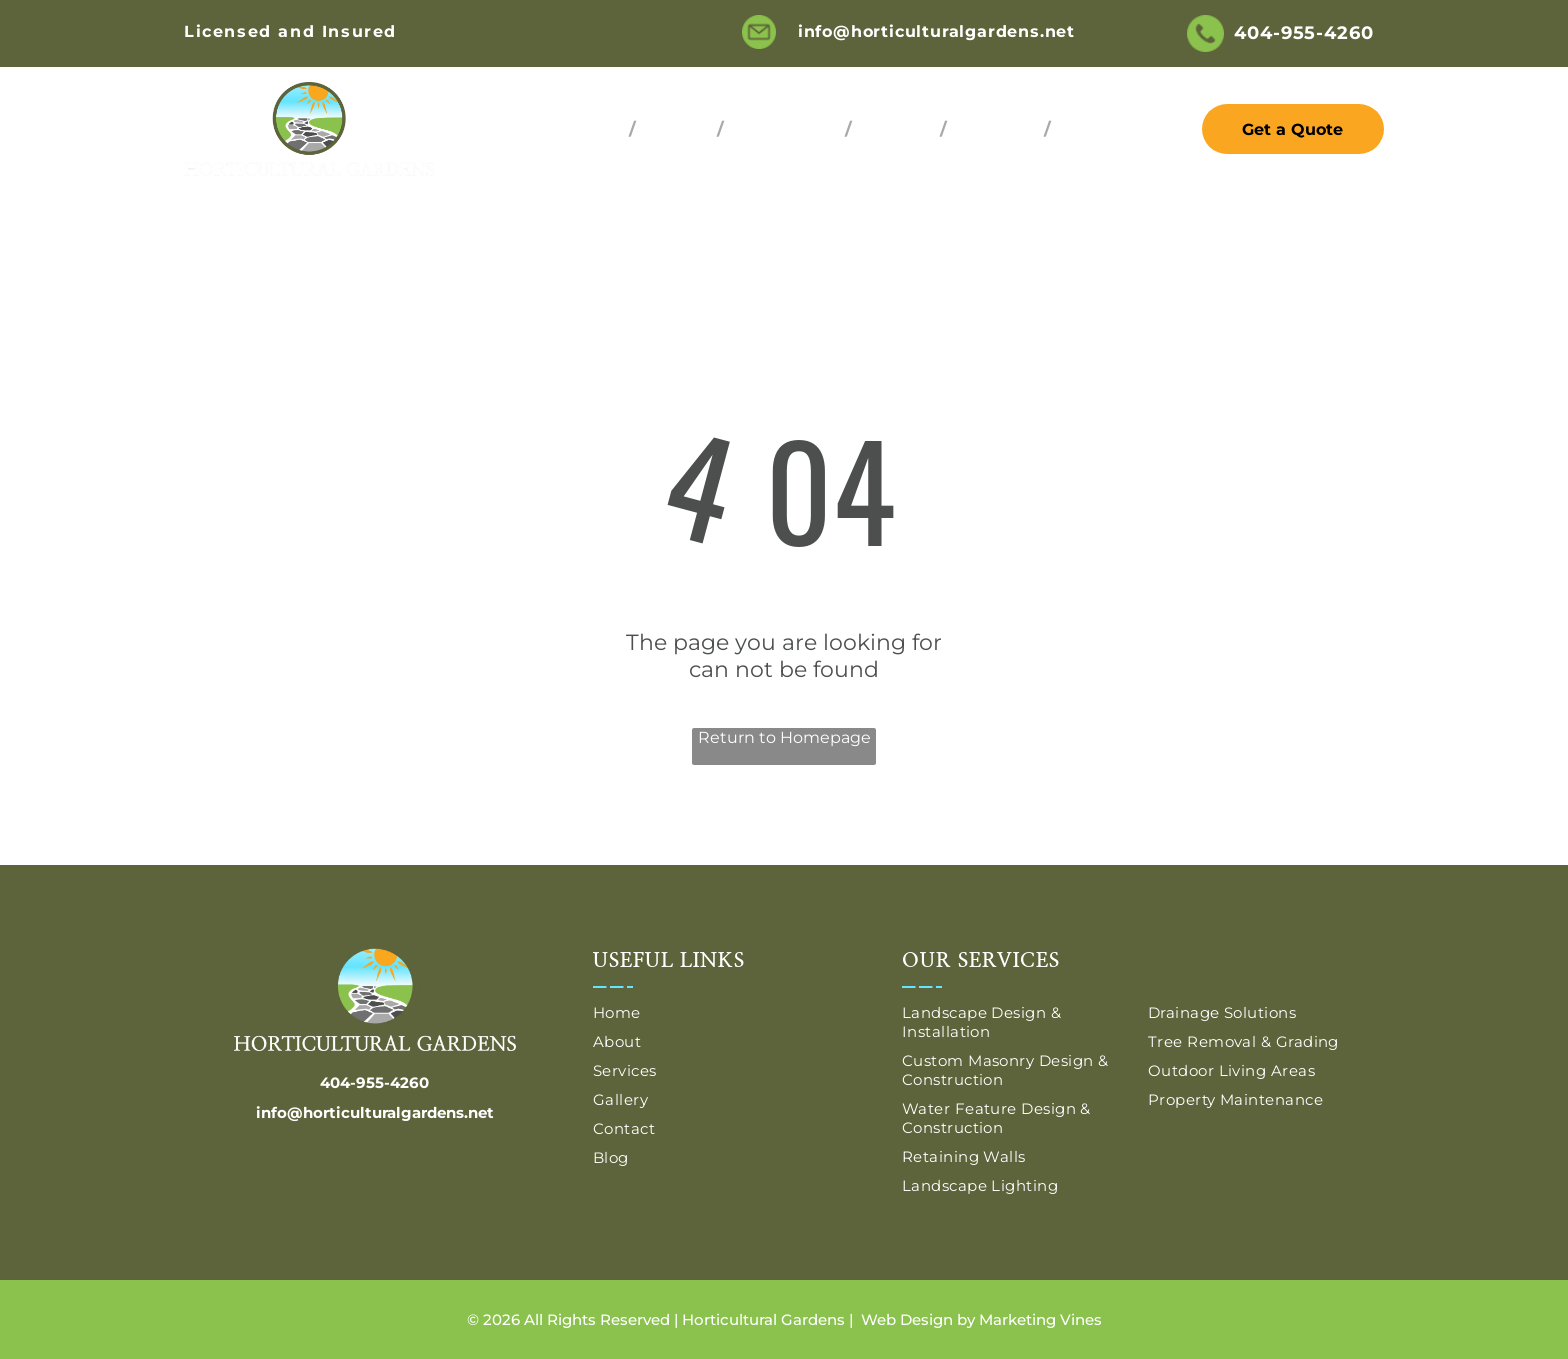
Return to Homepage (784, 737)
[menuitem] (593, 129)
